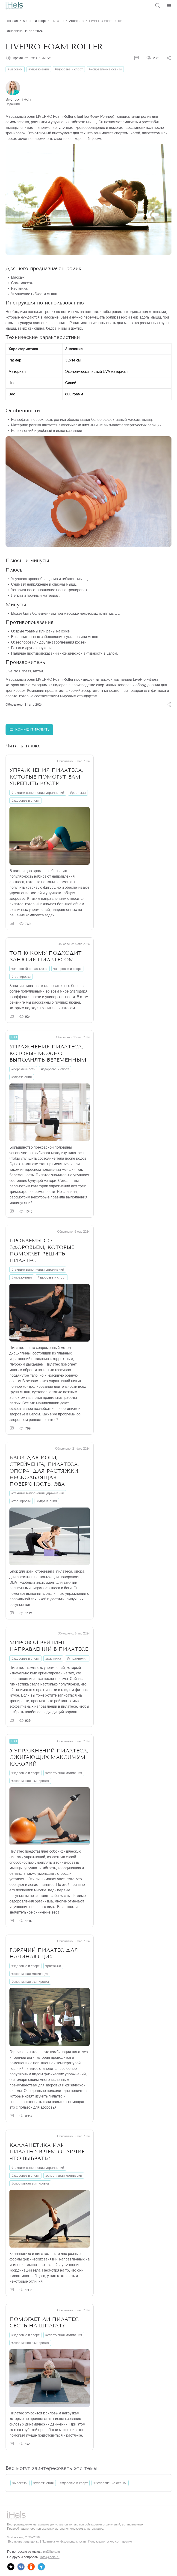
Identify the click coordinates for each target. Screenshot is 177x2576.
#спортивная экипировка (30, 1781)
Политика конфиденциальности (64, 2541)
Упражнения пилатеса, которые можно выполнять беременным (47, 1053)
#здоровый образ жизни (29, 969)
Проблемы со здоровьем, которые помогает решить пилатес (41, 1250)
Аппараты (76, 21)
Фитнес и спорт (34, 21)
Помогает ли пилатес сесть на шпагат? (44, 2322)
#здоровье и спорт (69, 69)
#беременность (23, 1069)
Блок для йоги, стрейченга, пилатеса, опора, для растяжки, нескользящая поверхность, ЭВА (44, 1470)
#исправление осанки (105, 69)
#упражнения (39, 69)
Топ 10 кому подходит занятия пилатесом (45, 956)
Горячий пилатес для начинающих (43, 1953)
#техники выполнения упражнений (38, 792)
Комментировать (29, 729)
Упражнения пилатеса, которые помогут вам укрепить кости (46, 776)
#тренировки (21, 976)
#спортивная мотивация (63, 1773)
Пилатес (57, 21)
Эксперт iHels (18, 99)
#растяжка (78, 792)
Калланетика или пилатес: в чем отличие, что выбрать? (47, 2151)
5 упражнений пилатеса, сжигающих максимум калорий (48, 1757)
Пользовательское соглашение (110, 2541)
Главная (12, 21)
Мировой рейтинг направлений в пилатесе (48, 1645)
